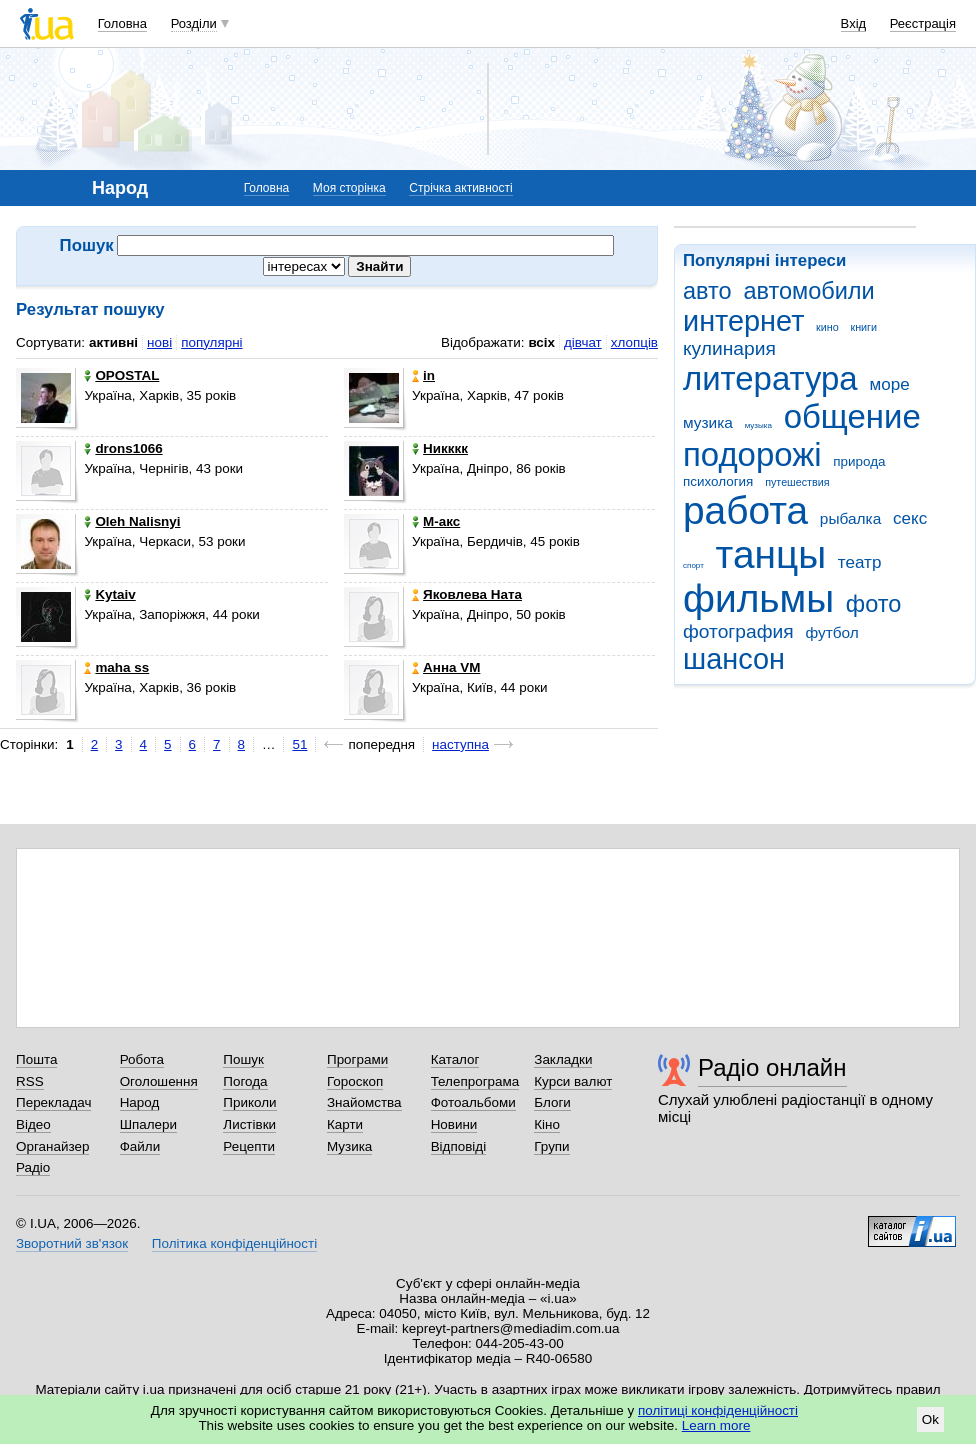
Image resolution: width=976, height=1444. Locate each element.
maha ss (116, 667)
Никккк (440, 448)
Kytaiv (109, 594)
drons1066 (123, 448)
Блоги (552, 1102)
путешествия (797, 482)
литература (770, 378)
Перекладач (53, 1102)
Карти (345, 1124)
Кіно (547, 1124)
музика (708, 422)
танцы (771, 554)
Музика (349, 1146)
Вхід (854, 23)
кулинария (729, 348)
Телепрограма (475, 1081)
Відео (33, 1124)
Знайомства (364, 1102)
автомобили (808, 291)
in (423, 375)
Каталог (455, 1059)
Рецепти (249, 1146)
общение (852, 416)
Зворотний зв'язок (72, 1243)
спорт (693, 565)
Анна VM (446, 667)
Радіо (33, 1167)
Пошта (36, 1059)
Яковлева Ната (467, 594)
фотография (738, 631)
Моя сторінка (349, 188)
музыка (758, 425)
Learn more (716, 1425)
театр (860, 562)
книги (863, 327)
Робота (142, 1059)
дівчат (583, 342)
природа (859, 461)
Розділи (194, 23)
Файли (140, 1146)
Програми (357, 1059)
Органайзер (52, 1146)
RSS (30, 1081)
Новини (454, 1124)
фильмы (758, 598)
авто (707, 291)
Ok (930, 1419)
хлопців (634, 342)
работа (745, 510)
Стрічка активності (460, 188)
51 (299, 744)
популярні (211, 342)
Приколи (249, 1102)
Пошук (243, 1059)
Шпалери (148, 1124)
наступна (460, 744)
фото (874, 604)
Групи (551, 1146)
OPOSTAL (121, 375)
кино (827, 327)
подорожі (752, 454)
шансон (734, 659)
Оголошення (159, 1081)
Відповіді (459, 1146)
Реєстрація (923, 23)
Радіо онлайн (772, 1067)
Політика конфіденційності (234, 1243)
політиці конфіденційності (718, 1410)
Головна (122, 23)
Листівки (249, 1124)
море (889, 384)
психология (718, 481)
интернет (743, 321)
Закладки (563, 1059)
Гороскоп (355, 1081)
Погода (245, 1081)
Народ (140, 1102)
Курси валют (573, 1081)
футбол (831, 632)
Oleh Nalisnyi (132, 521)
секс (910, 518)
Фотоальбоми (473, 1102)
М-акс (436, 521)
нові (159, 342)
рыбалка (850, 518)
